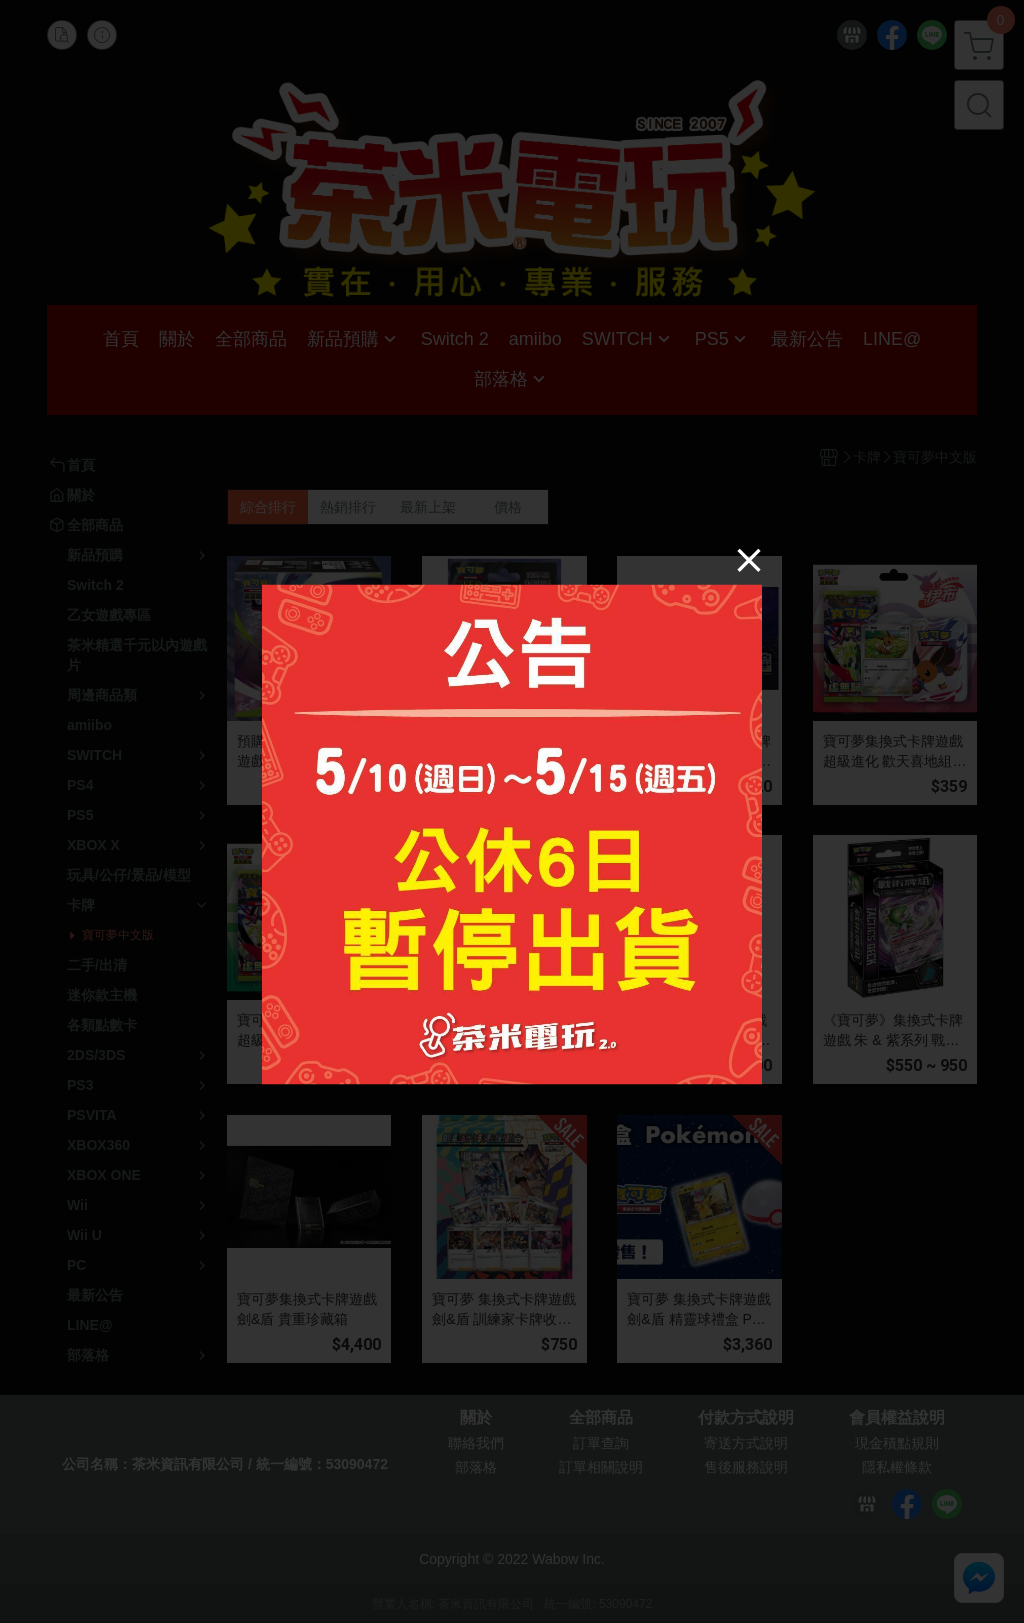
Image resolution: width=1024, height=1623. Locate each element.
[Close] (749, 559)
